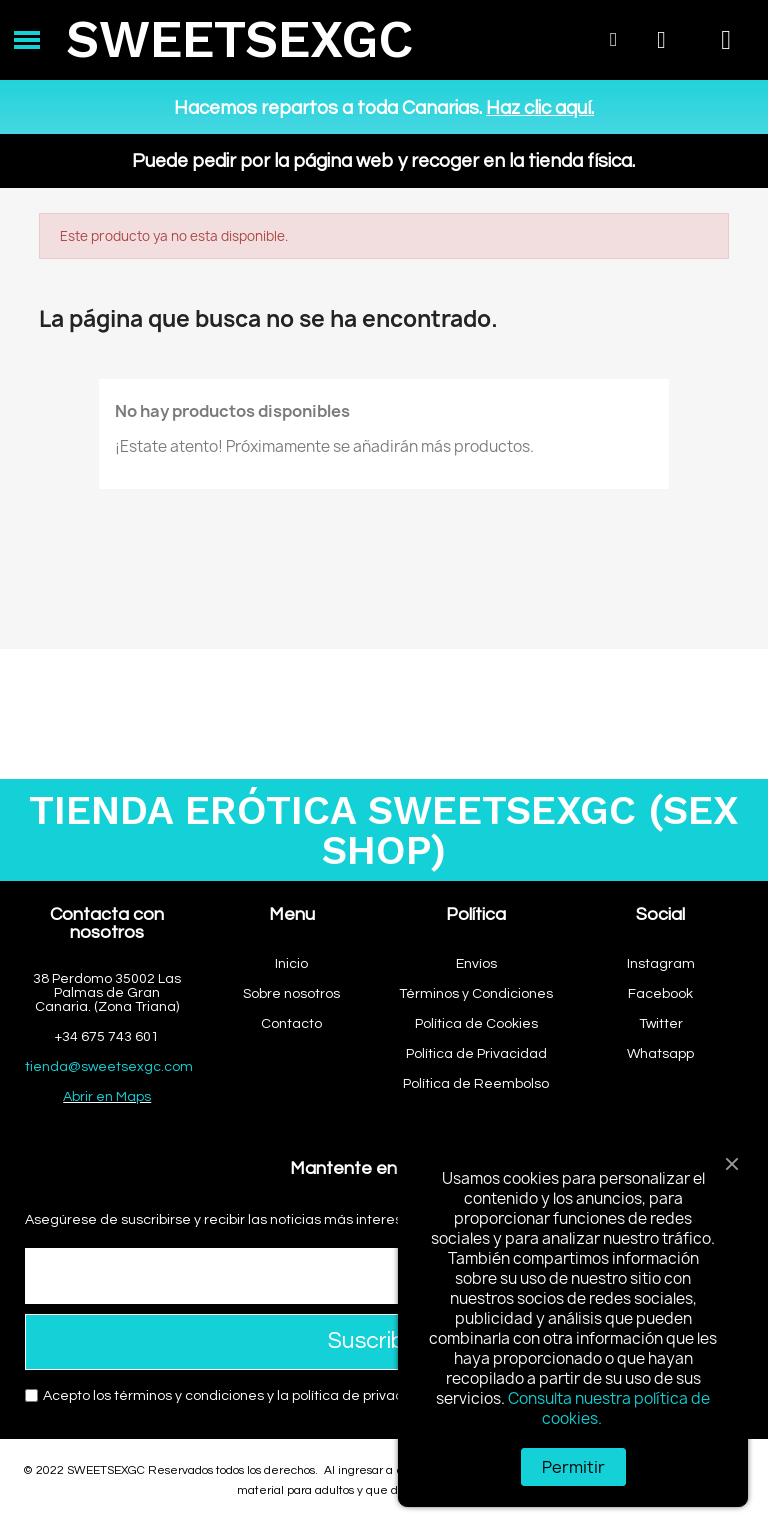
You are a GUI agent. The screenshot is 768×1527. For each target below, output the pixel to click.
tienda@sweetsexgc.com (109, 1067)
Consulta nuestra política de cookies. (609, 1408)
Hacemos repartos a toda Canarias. (384, 108)
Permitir (573, 1467)
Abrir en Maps (107, 1097)
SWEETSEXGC (239, 39)
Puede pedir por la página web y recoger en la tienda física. (383, 161)
